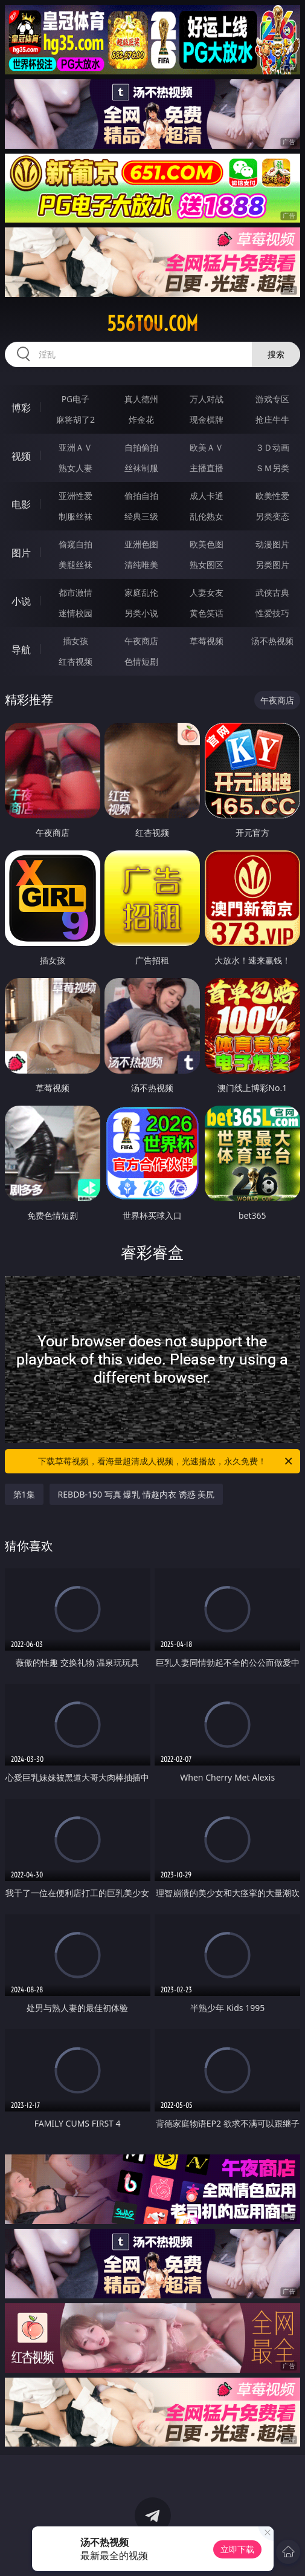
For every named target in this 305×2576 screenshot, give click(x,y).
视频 (21, 456)
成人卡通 (206, 495)
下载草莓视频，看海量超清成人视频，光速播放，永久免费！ (166, 1461)
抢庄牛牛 (272, 419)
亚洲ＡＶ (75, 447)
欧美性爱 (272, 495)
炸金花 (141, 419)
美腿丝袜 (75, 564)
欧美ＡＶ (206, 447)
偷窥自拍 (75, 544)
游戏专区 (272, 399)
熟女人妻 (75, 468)
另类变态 (272, 516)
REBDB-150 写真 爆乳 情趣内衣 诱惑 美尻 (136, 1494)
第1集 (24, 1494)
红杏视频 (75, 661)
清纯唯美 (141, 564)
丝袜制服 (141, 468)
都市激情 (75, 592)
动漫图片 (272, 544)
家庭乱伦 (141, 592)
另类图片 (272, 564)
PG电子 (76, 399)
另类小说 (141, 613)
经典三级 (141, 516)
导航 (21, 649)
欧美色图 (206, 544)
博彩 (21, 407)
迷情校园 (75, 613)
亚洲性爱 (75, 495)
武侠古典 (272, 592)
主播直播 (206, 468)
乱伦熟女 (206, 516)
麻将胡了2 (75, 419)
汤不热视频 (272, 641)
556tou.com (152, 323)
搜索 (276, 354)
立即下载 (237, 2549)
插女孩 (75, 641)
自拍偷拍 (141, 447)
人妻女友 (206, 592)
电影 (21, 504)
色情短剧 (141, 661)
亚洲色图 (141, 544)
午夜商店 (141, 641)
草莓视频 (206, 641)
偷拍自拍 (141, 495)
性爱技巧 (272, 613)
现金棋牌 (206, 419)
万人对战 (206, 399)
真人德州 (141, 399)
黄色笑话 (206, 613)
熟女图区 (206, 564)
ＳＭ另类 (272, 468)
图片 (21, 552)
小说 (21, 601)
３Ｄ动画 (272, 447)
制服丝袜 (75, 516)
